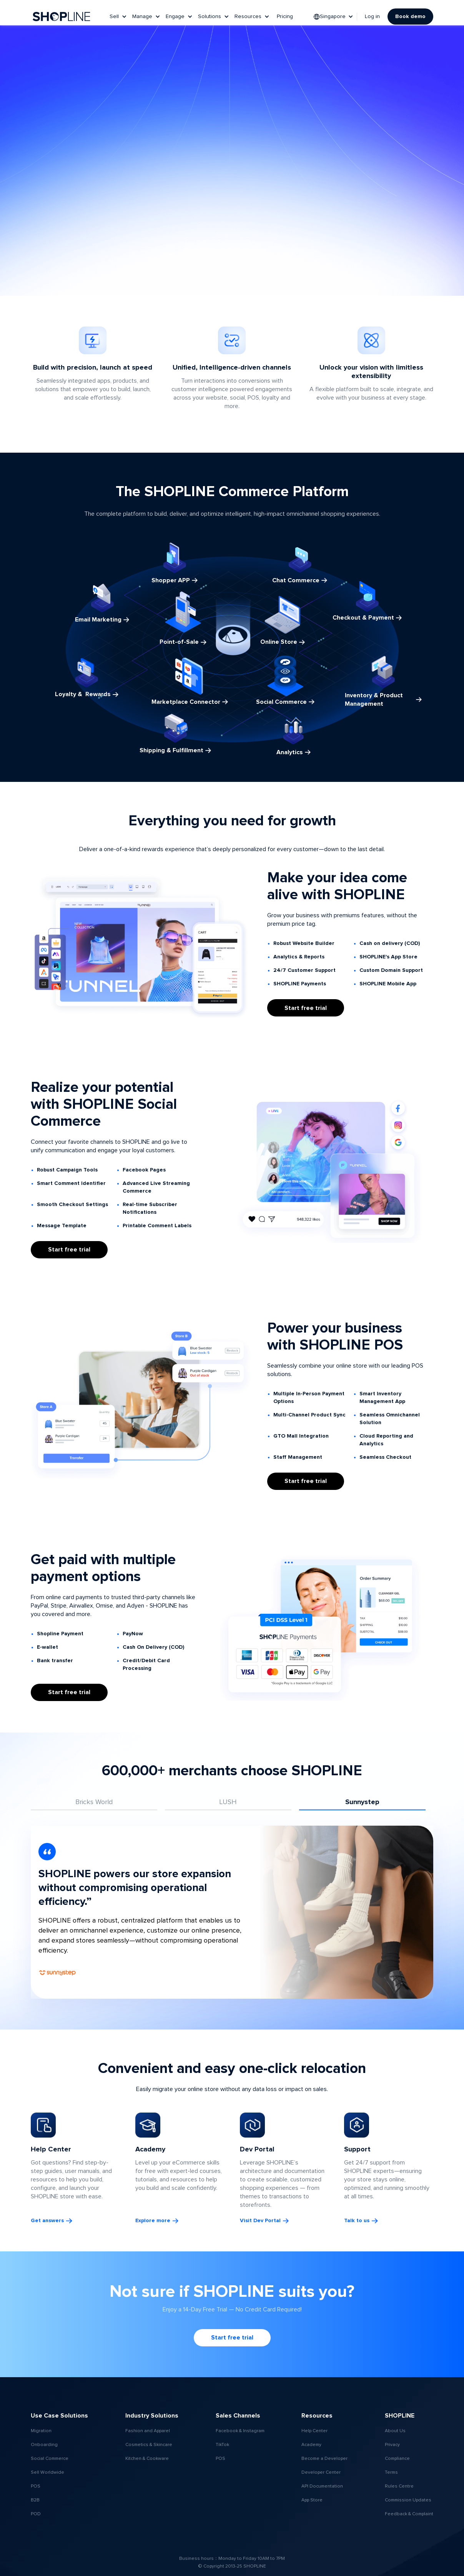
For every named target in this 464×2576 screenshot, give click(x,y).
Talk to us (356, 2220)
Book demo (410, 16)
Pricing (285, 16)
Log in (372, 16)
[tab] (94, 1802)
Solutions (209, 16)
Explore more (152, 2220)
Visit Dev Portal (260, 2220)
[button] (119, 16)
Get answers (47, 2220)
